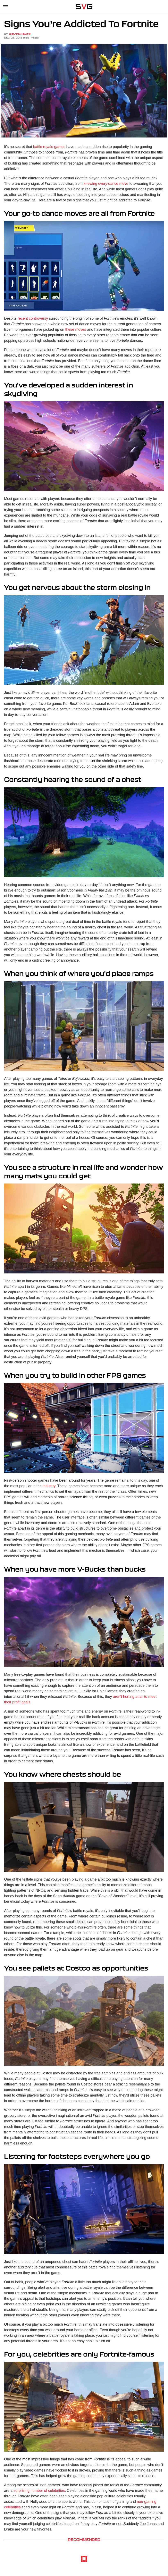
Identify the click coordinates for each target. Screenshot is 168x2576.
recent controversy (33, 318)
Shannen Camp (20, 33)
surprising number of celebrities (39, 2491)
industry (49, 1486)
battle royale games (49, 147)
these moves (75, 329)
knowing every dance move (106, 184)
